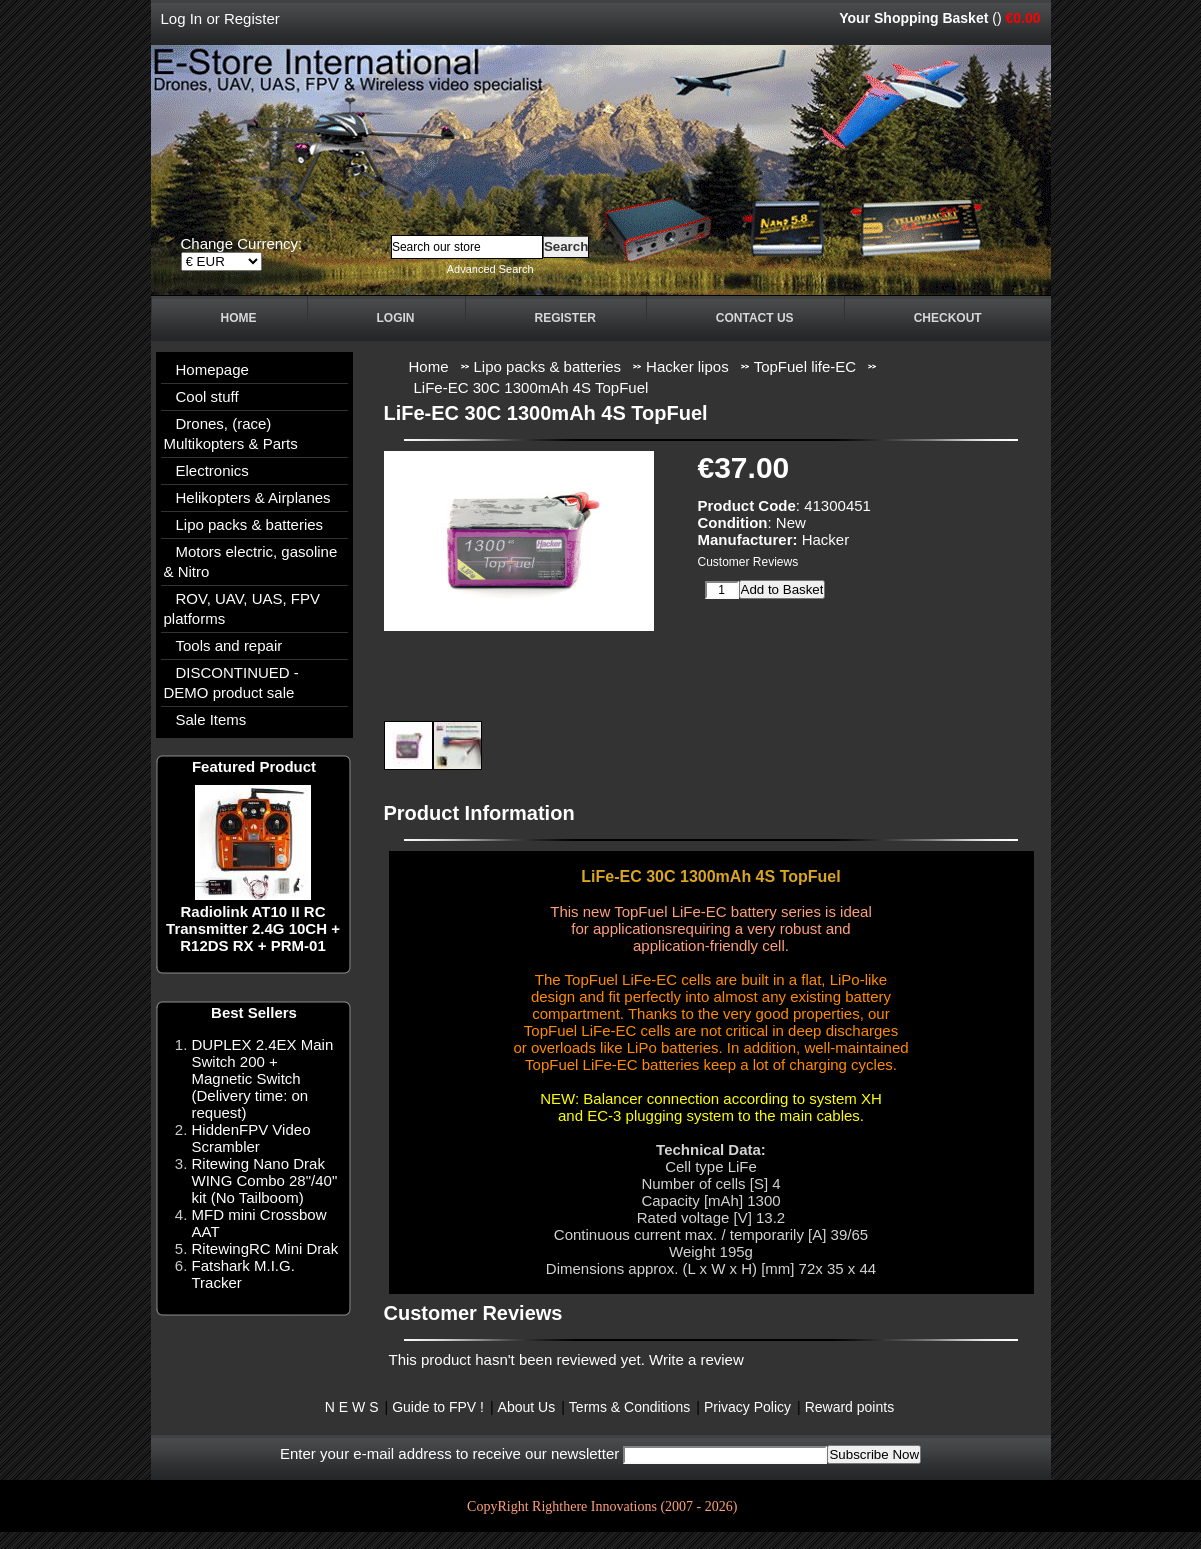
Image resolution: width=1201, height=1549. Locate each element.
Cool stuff (207, 396)
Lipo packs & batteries (548, 366)
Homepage (212, 369)
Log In (182, 18)
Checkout (948, 318)
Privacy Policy (747, 1407)
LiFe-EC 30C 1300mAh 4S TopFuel (531, 387)
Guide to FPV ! (438, 1407)
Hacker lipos (687, 366)
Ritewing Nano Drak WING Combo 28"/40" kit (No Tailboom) (265, 1180)
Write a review (696, 1359)
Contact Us (755, 318)
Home (239, 318)
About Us (527, 1407)
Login (396, 318)
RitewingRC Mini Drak (265, 1248)
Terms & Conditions (629, 1407)
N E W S (352, 1407)
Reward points (850, 1407)
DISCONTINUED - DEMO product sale (231, 682)
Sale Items (211, 719)
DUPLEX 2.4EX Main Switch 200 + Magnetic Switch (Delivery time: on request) (263, 1078)
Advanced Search (490, 269)
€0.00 (1022, 18)
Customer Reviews (748, 562)
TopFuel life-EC (805, 366)
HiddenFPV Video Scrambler (251, 1138)
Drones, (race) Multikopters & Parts (231, 433)
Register (252, 18)
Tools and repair (229, 645)
